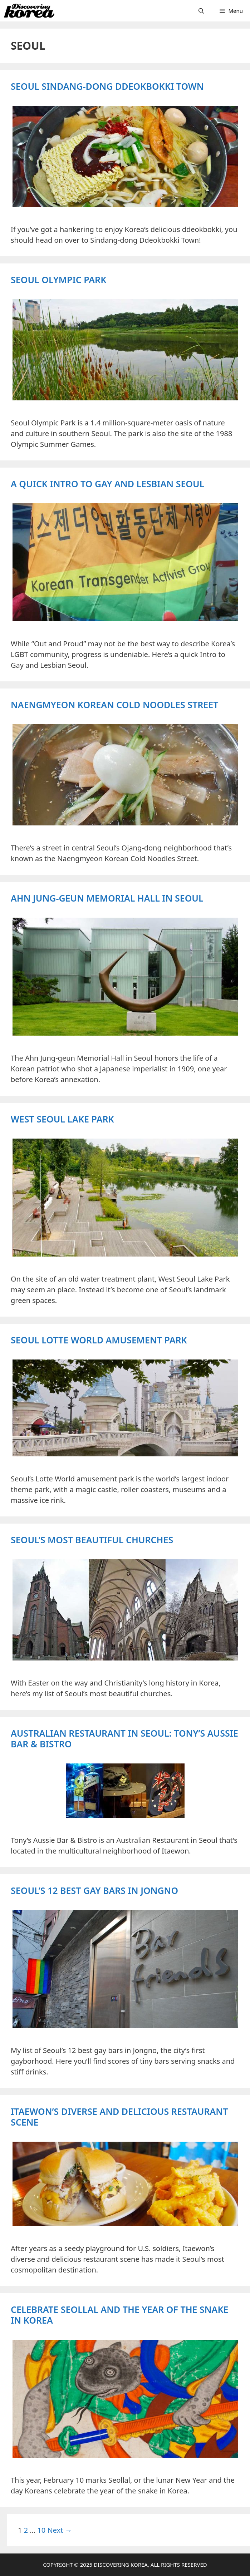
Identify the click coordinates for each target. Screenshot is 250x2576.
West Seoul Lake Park (62, 1119)
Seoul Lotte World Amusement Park (99, 1340)
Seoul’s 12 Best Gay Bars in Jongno (94, 1890)
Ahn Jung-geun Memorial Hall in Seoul (107, 898)
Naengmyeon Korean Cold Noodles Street (114, 705)
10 (41, 2530)
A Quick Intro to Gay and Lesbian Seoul (107, 484)
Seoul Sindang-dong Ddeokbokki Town (107, 86)
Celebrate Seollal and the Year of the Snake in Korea (120, 2314)
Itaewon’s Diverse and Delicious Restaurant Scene (119, 2116)
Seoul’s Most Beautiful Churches (92, 1540)
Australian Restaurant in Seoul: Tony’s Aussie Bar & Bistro (124, 1738)
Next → (59, 2530)
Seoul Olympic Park (58, 279)
